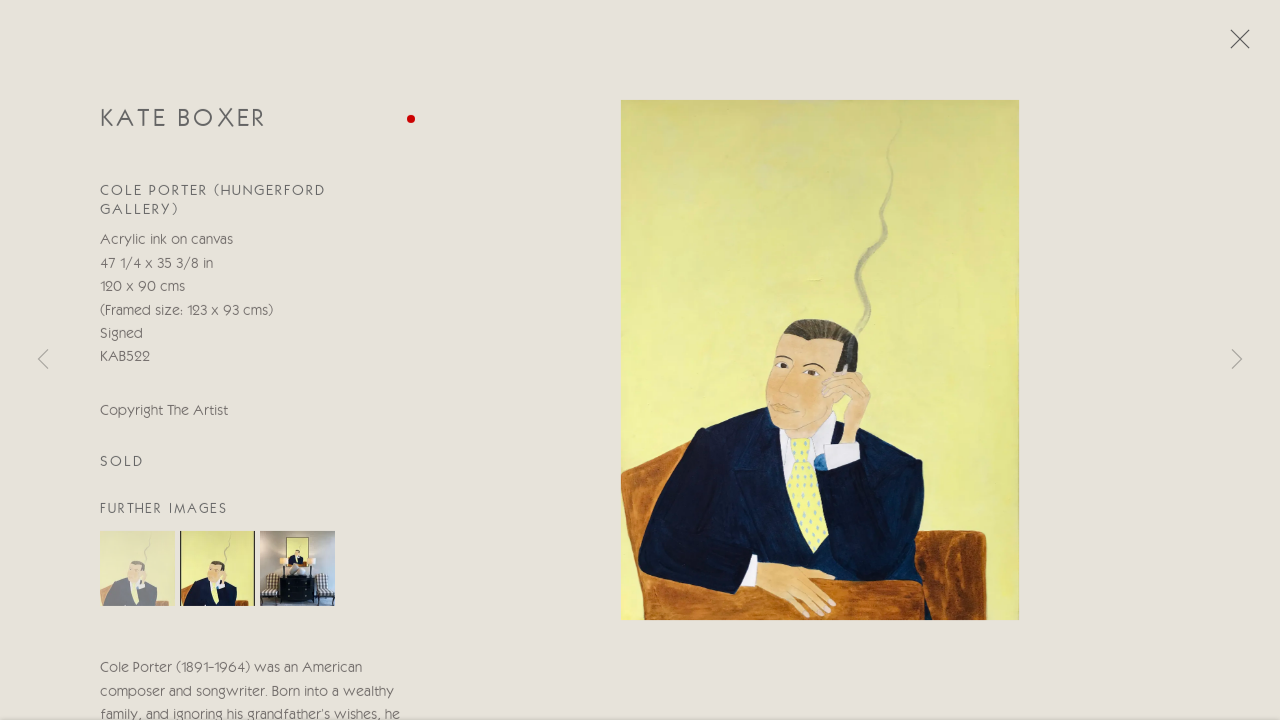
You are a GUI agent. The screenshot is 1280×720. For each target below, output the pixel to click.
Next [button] (1237, 360)
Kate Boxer (183, 122)
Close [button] (1235, 45)
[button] (137, 571)
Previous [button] (43, 360)
